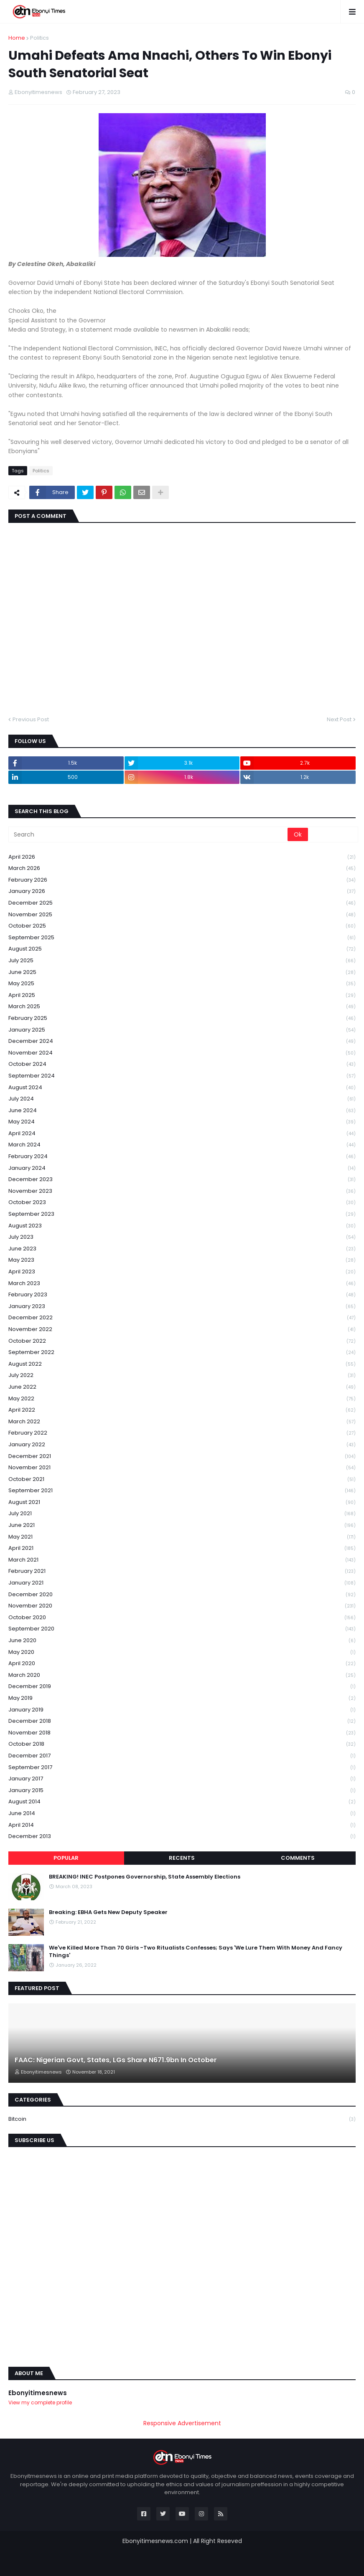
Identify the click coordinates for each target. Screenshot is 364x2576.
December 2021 (182, 1456)
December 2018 (182, 1721)
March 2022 (182, 1421)
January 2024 (182, 1168)
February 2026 (182, 880)
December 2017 (182, 1756)
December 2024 (182, 1041)
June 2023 (182, 1249)
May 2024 (182, 1122)
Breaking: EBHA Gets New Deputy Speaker (108, 1912)
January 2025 (182, 1030)
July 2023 (182, 1237)
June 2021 (182, 1525)
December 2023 (182, 1179)
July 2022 (182, 1375)
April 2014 (182, 1825)
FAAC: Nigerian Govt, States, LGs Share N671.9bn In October (116, 2060)
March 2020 (182, 1675)
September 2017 (182, 1767)
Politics (39, 38)
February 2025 (182, 1018)
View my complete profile (40, 2402)
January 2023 (182, 1306)
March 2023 (182, 1283)
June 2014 (182, 1813)
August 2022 (182, 1364)
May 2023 (182, 1260)
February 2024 (182, 1156)
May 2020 (182, 1652)
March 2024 (182, 1145)
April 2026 (182, 857)
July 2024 (182, 1099)
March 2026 (182, 868)
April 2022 (182, 1410)
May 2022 (182, 1398)
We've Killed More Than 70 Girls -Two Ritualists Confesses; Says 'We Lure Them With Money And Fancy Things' (195, 1951)
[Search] (149, 834)
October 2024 (182, 1064)
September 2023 (182, 1214)
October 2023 (182, 1202)
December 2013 (182, 1836)
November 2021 (182, 1467)
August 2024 (182, 1087)
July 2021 (182, 1513)
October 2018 (182, 1744)
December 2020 (182, 1594)
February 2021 (182, 1571)
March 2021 (182, 1560)
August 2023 (182, 1226)
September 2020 (182, 1629)
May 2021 (182, 1537)
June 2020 (182, 1640)
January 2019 (182, 1710)
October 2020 (182, 1617)
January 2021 (182, 1583)
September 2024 (182, 1076)
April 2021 (182, 1548)
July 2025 (182, 960)
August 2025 (182, 949)
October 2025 (182, 926)
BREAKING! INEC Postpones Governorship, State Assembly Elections (144, 1877)
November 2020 (182, 1606)
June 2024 (182, 1110)
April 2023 (182, 1272)
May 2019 (182, 1698)
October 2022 (182, 1341)
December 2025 (182, 903)
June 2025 (182, 972)
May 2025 (182, 983)
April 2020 (182, 1663)
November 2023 (182, 1191)
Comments (298, 1858)
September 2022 (182, 1352)
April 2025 (182, 995)
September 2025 (182, 937)
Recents (182, 1858)
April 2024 (182, 1133)
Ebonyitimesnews (37, 2392)
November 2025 (182, 914)
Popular (66, 1858)
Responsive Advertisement (182, 2423)
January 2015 (182, 1790)
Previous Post (31, 719)
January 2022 (182, 1444)
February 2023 (182, 1295)
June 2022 (182, 1387)
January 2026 (182, 891)
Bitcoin (182, 2119)
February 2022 (182, 1433)
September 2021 (182, 1490)
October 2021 (182, 1479)
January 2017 (182, 1779)
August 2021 (182, 1502)
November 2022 (182, 1329)
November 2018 (182, 1733)
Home (16, 38)
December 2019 (182, 1686)
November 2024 (182, 1053)
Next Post (339, 719)
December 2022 (182, 1317)
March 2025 (182, 1006)
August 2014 (182, 1802)
